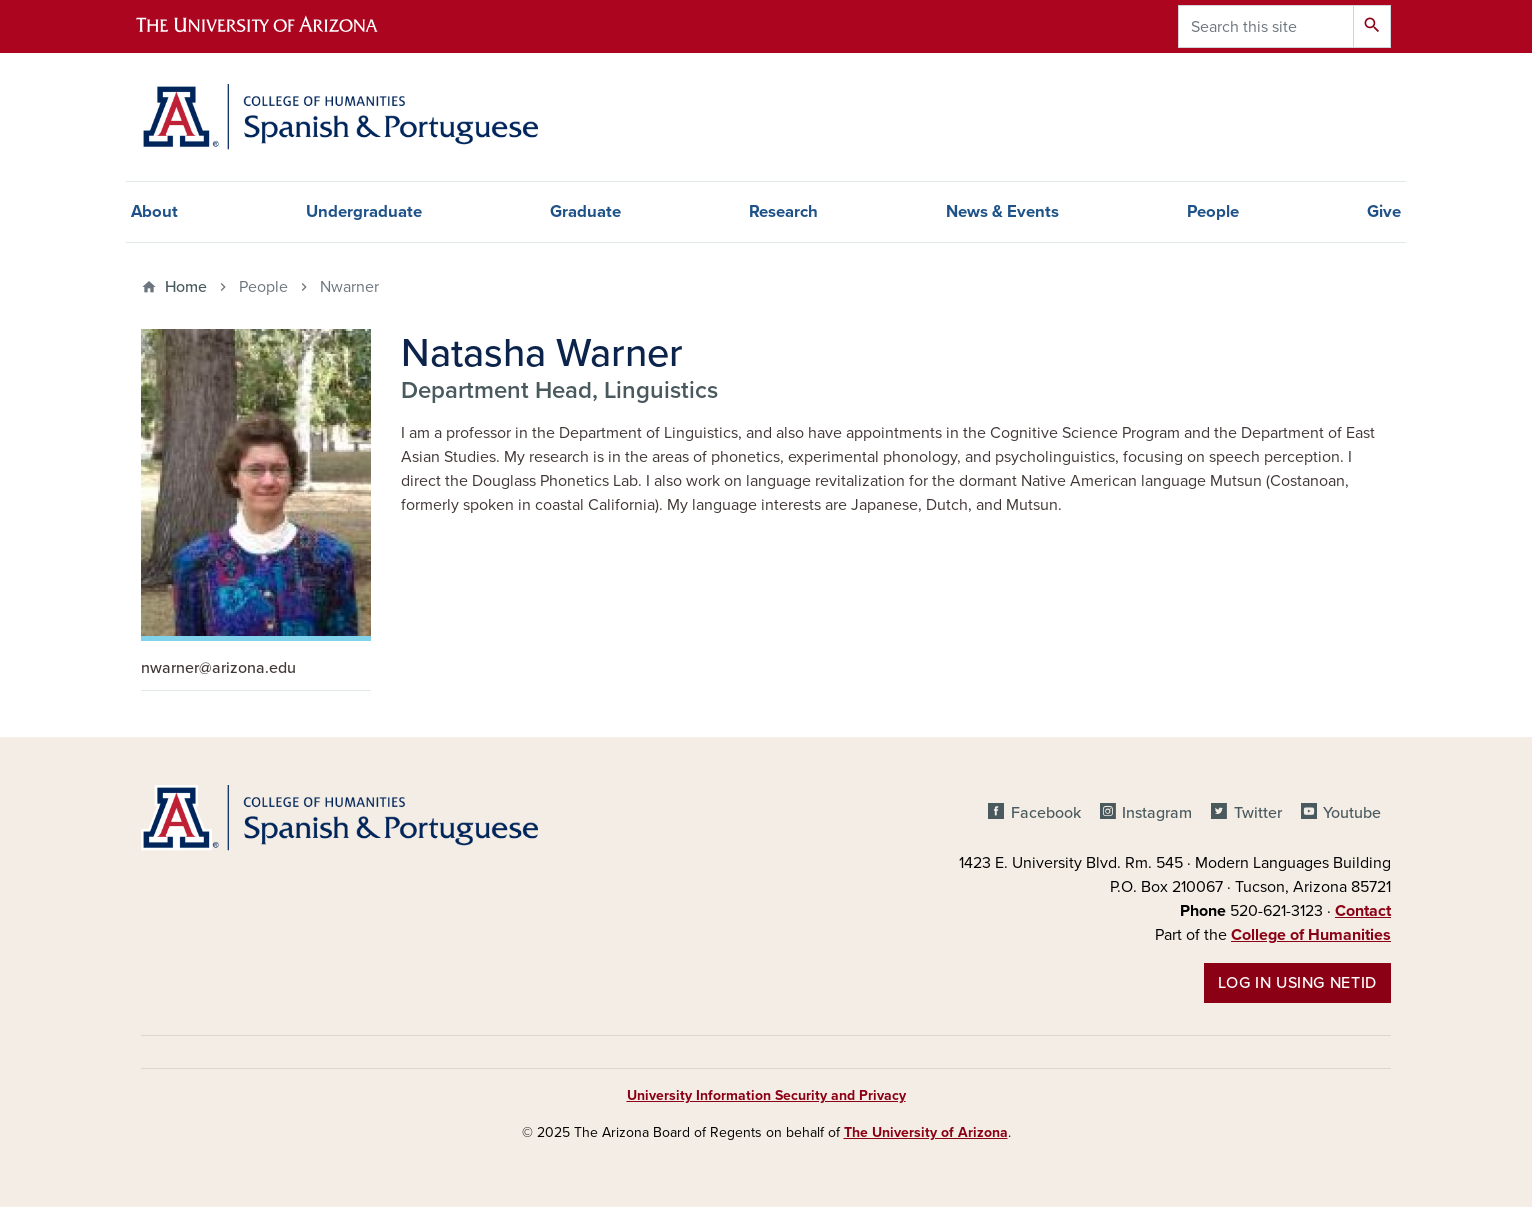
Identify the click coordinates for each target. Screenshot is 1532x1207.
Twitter (1258, 813)
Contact (1363, 911)
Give (1384, 212)
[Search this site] (1266, 26)
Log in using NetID (1297, 983)
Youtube (1352, 813)
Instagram (1157, 813)
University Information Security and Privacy (766, 1095)
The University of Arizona (926, 1132)
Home (186, 287)
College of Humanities (1311, 935)
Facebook (1046, 813)
